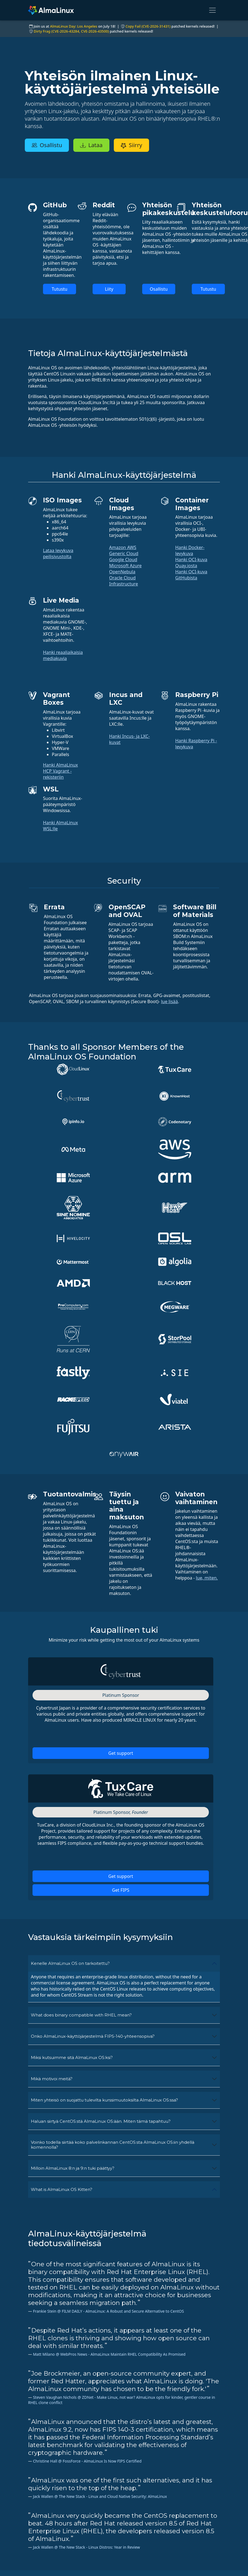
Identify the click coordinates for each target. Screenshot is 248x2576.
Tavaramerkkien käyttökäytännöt (194, 2549)
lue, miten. (207, 1311)
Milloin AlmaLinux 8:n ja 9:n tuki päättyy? (72, 1901)
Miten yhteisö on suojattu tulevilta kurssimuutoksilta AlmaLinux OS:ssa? (104, 1832)
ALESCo (85, 2527)
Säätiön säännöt (193, 2558)
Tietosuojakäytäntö (197, 2527)
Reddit (134, 2546)
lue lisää (169, 1001)
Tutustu (60, 289)
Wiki (82, 2515)
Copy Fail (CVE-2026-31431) (147, 26)
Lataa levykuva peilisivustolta (58, 553)
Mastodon (137, 2558)
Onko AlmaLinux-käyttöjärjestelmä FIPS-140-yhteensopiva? (93, 1769)
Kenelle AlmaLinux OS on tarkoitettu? (70, 1696)
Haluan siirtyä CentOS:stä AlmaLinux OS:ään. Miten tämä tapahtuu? (101, 1854)
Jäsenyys (86, 2558)
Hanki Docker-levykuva (189, 550)
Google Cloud (123, 559)
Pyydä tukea (139, 2515)
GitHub (85, 2533)
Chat (132, 2521)
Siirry (133, 145)
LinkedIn (136, 2570)
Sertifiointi (88, 2521)
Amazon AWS (122, 547)
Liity (109, 289)
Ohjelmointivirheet (97, 2540)
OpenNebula (122, 572)
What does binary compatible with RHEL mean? (81, 1747)
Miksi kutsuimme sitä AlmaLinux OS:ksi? (72, 1790)
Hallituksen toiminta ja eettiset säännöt (198, 2567)
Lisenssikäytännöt (195, 2540)
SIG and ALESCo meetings (143, 2536)
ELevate (86, 2564)
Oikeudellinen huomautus (191, 2518)
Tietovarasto (90, 2546)
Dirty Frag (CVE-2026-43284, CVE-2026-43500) (71, 31)
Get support (120, 1486)
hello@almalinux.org (49, 2563)
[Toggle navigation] (212, 10)
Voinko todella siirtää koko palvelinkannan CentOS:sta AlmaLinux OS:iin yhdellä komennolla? (112, 1877)
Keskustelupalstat (145, 2527)
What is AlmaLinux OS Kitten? (61, 1922)
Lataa (93, 145)
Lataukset (88, 2552)
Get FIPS (121, 1623)
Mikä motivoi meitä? (51, 1811)
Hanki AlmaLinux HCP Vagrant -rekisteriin (60, 771)
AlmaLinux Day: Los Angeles (73, 26)
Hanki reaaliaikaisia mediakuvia (63, 655)
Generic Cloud (123, 553)
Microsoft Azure (125, 566)
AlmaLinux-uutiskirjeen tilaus (49, 2446)
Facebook (137, 2564)
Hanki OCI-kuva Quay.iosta (191, 562)
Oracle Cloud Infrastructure (123, 581)
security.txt (89, 2570)
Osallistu (47, 145)
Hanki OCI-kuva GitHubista (191, 575)
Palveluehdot (190, 2533)
